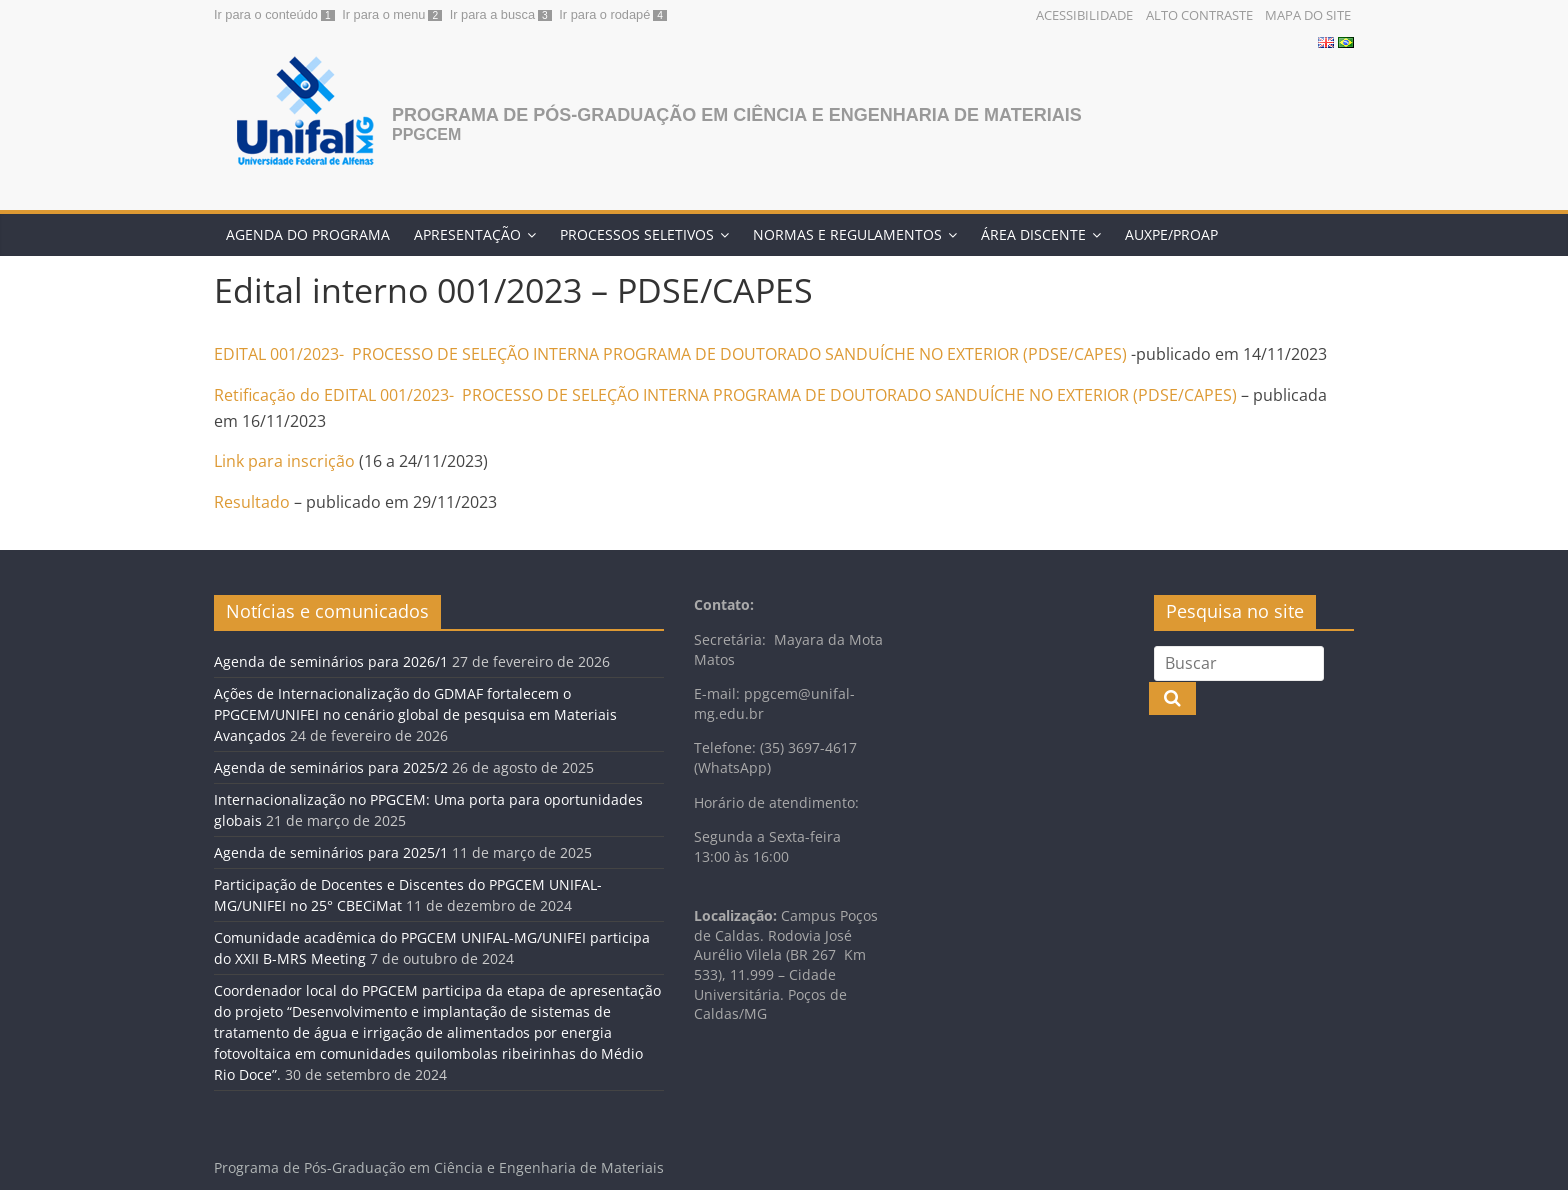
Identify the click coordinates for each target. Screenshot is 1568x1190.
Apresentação (467, 234)
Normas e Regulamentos (847, 234)
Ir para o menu (383, 14)
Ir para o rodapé (604, 14)
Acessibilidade (1084, 15)
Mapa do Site (1308, 15)
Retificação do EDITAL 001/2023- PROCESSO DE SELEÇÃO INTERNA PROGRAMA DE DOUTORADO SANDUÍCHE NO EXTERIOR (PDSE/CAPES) (725, 395)
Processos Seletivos (637, 234)
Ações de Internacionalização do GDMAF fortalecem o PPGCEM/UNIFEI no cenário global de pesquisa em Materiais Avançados (415, 714)
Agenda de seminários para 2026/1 (331, 661)
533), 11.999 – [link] (739, 974)
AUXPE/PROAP (1171, 234)
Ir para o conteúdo (266, 14)
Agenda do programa (308, 234)
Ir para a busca (492, 14)
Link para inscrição (286, 461)
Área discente (1033, 234)
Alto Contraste (1199, 15)
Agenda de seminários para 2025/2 (331, 767)
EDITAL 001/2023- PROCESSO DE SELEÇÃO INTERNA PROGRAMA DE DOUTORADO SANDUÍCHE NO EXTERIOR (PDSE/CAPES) (672, 354)
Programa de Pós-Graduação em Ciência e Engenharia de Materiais (737, 115)
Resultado (252, 502)
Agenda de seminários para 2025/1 (331, 852)
